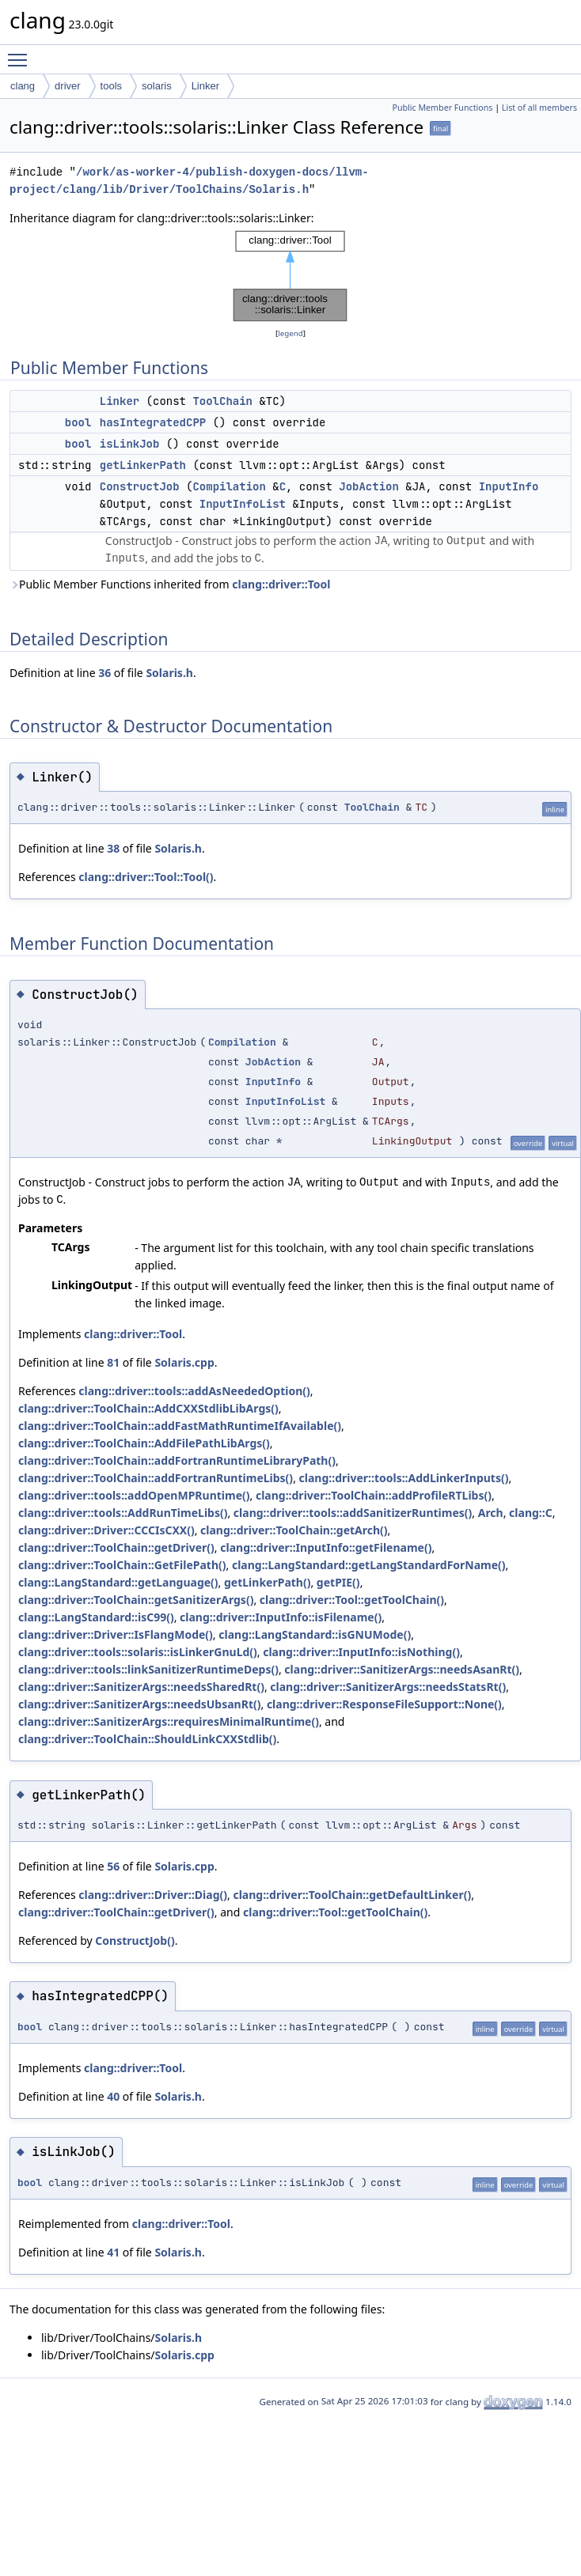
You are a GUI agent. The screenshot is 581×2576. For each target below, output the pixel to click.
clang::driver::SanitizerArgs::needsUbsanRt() (139, 1704)
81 (113, 1362)
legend (290, 333)
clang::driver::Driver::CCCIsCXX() (106, 1530)
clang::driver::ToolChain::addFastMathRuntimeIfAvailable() (179, 1425)
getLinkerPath (143, 465)
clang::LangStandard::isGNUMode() (314, 1634)
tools (111, 86)
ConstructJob (140, 486)
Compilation (228, 486)
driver (68, 86)
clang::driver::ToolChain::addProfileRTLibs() (374, 1495)
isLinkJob (130, 444)
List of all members (539, 107)
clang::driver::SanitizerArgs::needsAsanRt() (401, 1669)
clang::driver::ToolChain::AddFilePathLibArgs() (144, 1443)
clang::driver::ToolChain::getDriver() (116, 1547)
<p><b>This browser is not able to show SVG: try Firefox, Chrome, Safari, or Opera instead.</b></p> (290, 276)
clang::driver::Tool (281, 584)
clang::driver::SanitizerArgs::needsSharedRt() (141, 1686)
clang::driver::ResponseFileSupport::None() (384, 1704)
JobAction (369, 486)
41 (113, 2252)
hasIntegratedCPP (153, 422)
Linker (205, 86)
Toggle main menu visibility (21, 53)
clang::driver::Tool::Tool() (145, 876)
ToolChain (222, 401)
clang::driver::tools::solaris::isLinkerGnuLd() (137, 1651)
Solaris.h (169, 672)
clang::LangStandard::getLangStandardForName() (369, 1564)
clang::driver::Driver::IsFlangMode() (115, 1634)
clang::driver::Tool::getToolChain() (352, 1599)
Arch (490, 1512)
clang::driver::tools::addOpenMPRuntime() (134, 1495)
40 (113, 2096)
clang (22, 86)
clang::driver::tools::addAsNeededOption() (194, 1390)
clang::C (531, 1512)
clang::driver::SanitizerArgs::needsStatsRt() (388, 1686)
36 (104, 672)
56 (113, 1866)
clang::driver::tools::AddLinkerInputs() (404, 1477)
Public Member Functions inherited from (169, 584)
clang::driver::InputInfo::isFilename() (281, 1617)
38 (113, 848)
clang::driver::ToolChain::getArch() (294, 1530)
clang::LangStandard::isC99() (96, 1617)
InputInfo (509, 486)
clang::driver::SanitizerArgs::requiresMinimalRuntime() (168, 1721)
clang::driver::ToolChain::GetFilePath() (122, 1564)
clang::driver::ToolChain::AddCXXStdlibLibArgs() (148, 1408)
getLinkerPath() (267, 1582)
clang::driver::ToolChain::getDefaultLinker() (352, 1894)
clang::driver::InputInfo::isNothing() (361, 1651)
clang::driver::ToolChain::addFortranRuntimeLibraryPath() (177, 1460)
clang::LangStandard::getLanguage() (118, 1582)
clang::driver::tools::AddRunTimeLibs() (122, 1512)
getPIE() (338, 1582)
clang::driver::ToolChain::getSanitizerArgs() (135, 1599)
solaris (157, 86)
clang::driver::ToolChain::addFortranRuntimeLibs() (155, 1477)
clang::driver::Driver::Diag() (152, 1894)
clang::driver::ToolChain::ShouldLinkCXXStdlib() (147, 1738)
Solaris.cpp (184, 1362)
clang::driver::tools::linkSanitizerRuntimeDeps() (148, 1669)
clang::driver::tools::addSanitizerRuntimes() (353, 1512)
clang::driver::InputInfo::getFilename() (325, 1547)
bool (78, 422)
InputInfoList (242, 504)
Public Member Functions (442, 107)
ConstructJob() (134, 1940)
